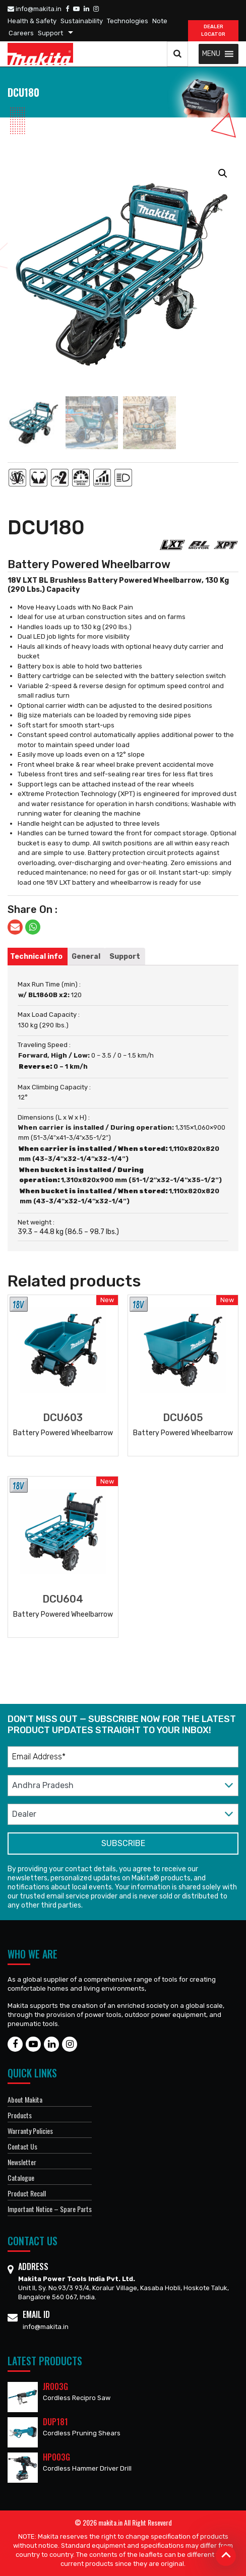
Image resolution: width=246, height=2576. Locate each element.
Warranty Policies (30, 2130)
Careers (21, 33)
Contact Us (22, 2146)
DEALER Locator (213, 30)
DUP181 (55, 2422)
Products (20, 2115)
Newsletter (22, 2162)
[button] (211, 54)
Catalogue (21, 2177)
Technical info (36, 956)
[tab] (36, 956)
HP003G (56, 2457)
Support (50, 33)
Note (159, 21)
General (86, 956)
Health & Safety (32, 21)
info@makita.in (34, 9)
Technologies (127, 21)
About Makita (25, 2099)
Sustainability (81, 21)
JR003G (55, 2386)
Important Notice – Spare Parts (50, 2208)
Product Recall (27, 2193)
